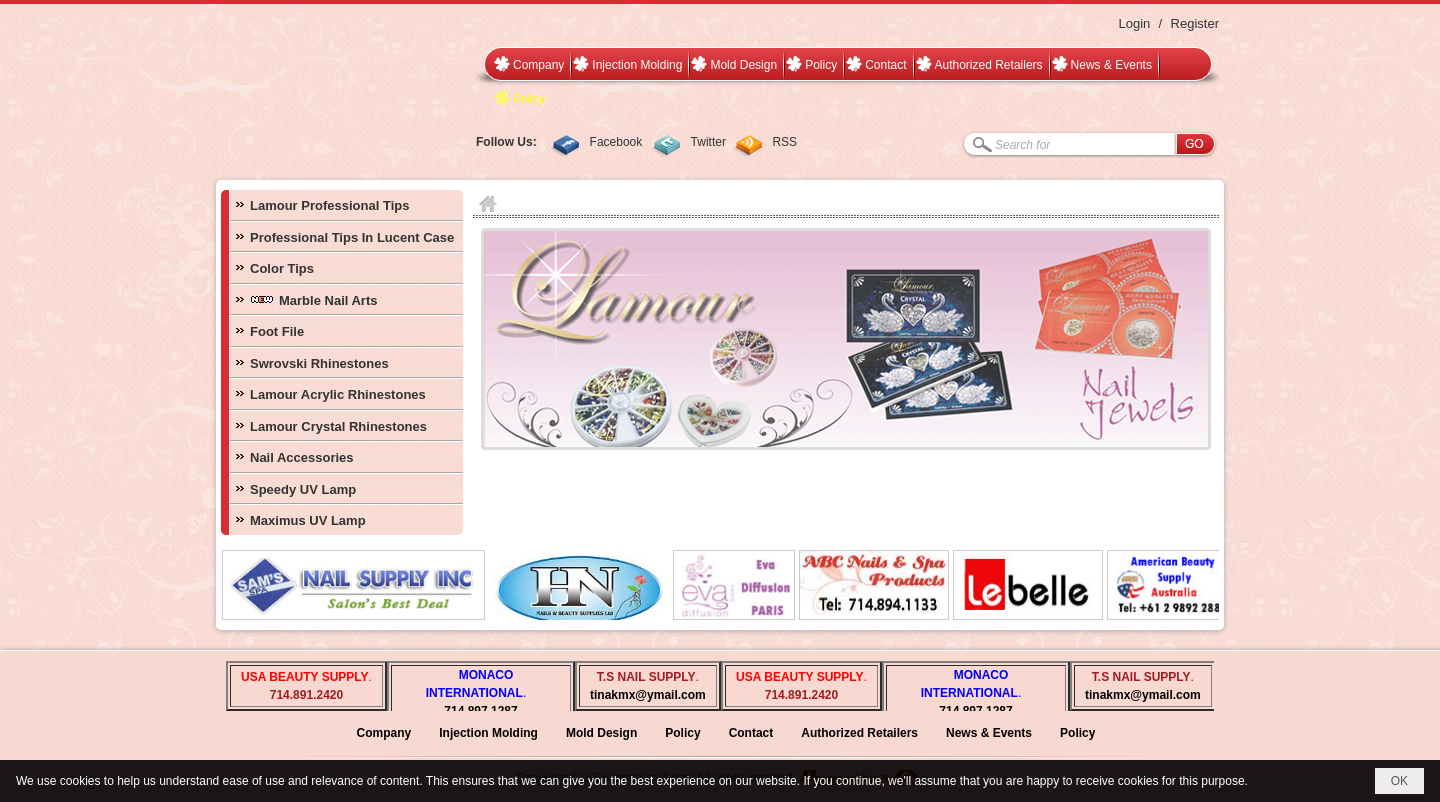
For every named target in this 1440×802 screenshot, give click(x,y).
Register (1195, 23)
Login (1134, 23)
